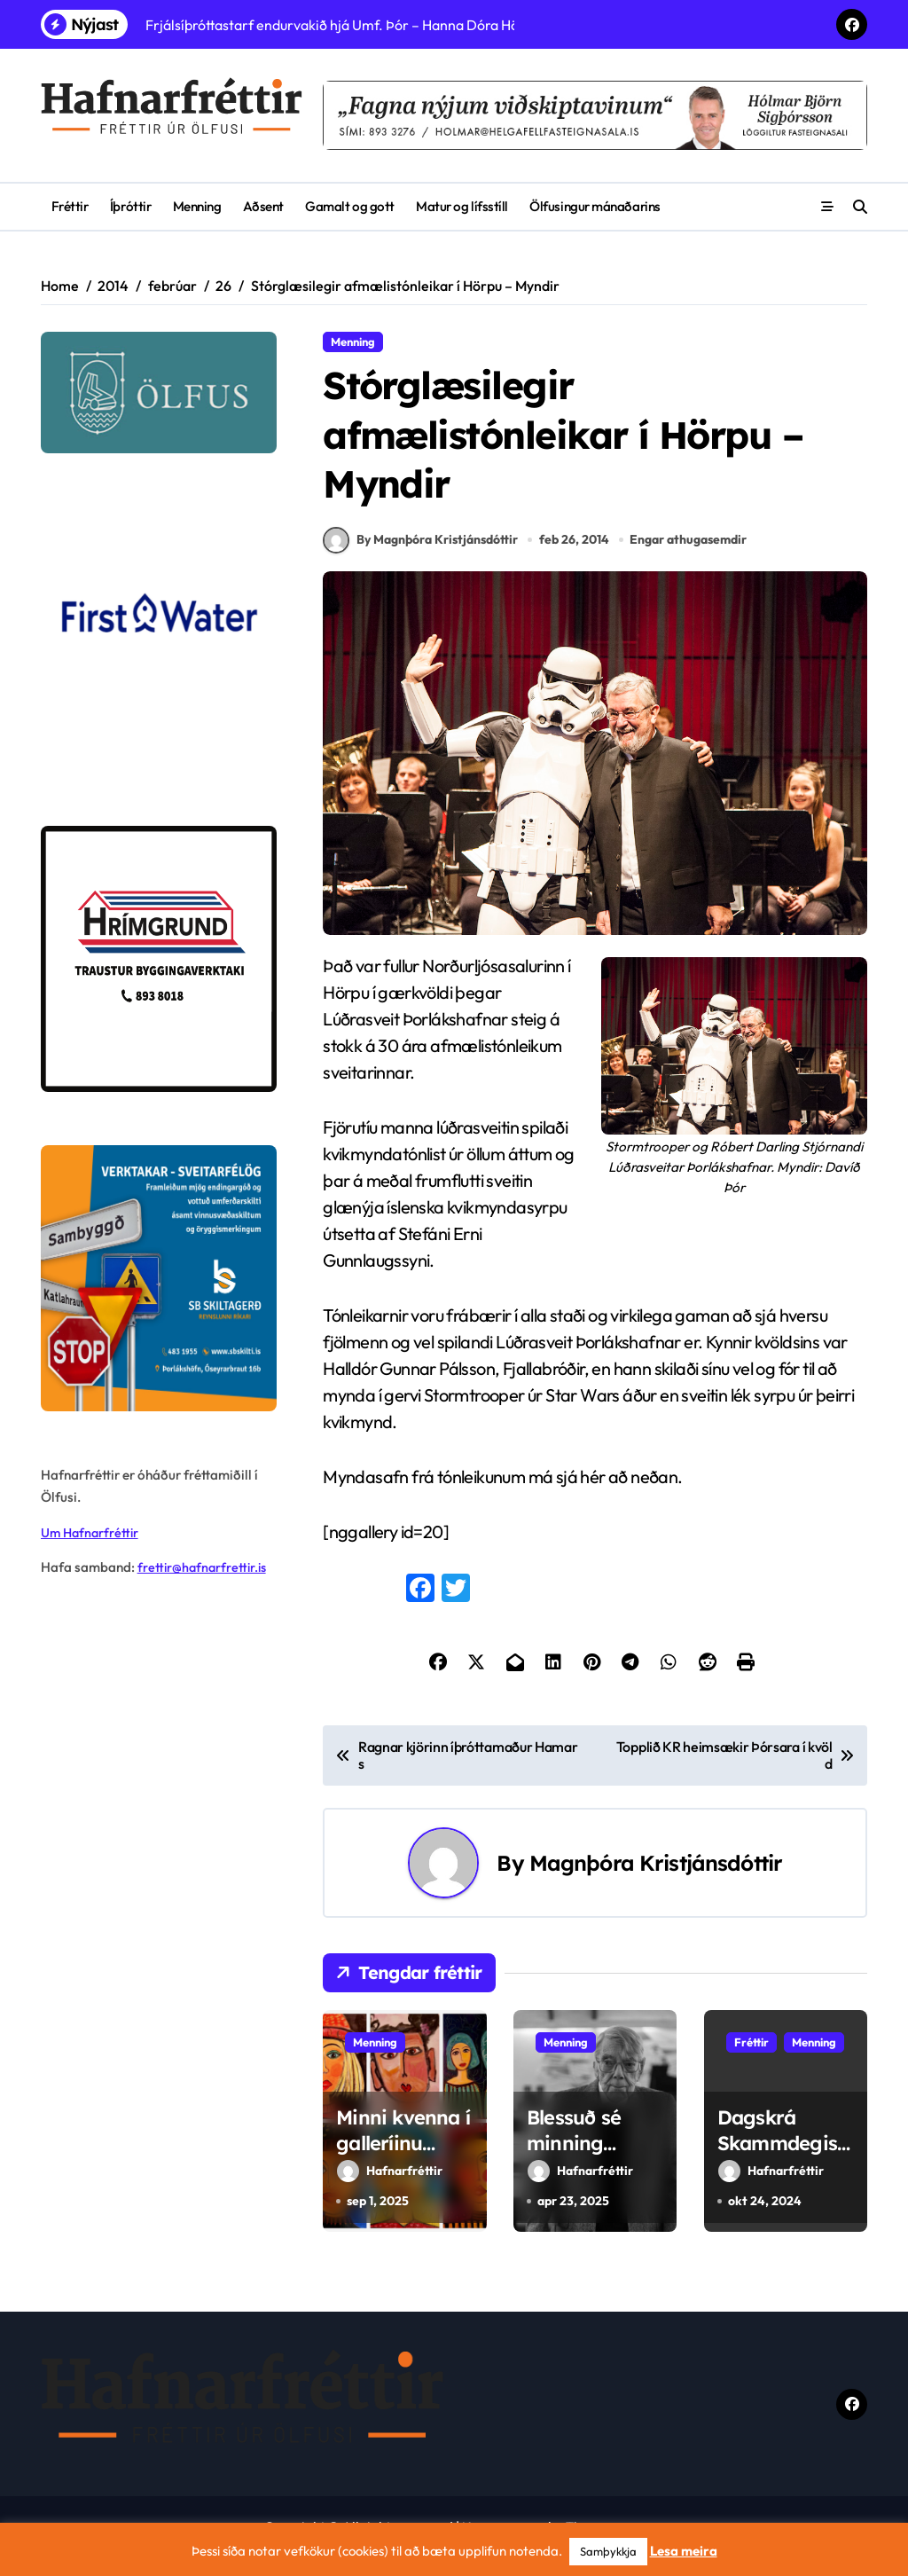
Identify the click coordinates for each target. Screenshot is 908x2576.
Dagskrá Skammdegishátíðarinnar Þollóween (783, 2171)
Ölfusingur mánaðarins (594, 206)
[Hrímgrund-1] (159, 959)
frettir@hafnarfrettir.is (204, 1567)
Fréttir (70, 206)
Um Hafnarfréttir (92, 1532)
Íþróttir (130, 206)
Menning (197, 206)
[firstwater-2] (159, 640)
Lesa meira (683, 2550)
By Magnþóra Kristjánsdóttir (420, 556)
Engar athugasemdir (689, 556)
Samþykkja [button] (608, 2551)
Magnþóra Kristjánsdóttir (655, 1878)
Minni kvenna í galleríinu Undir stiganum (403, 2171)
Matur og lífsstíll (462, 206)
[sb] (159, 1278)
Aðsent (263, 206)
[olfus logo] (159, 392)
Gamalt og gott (350, 206)
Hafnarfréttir (389, 2187)
